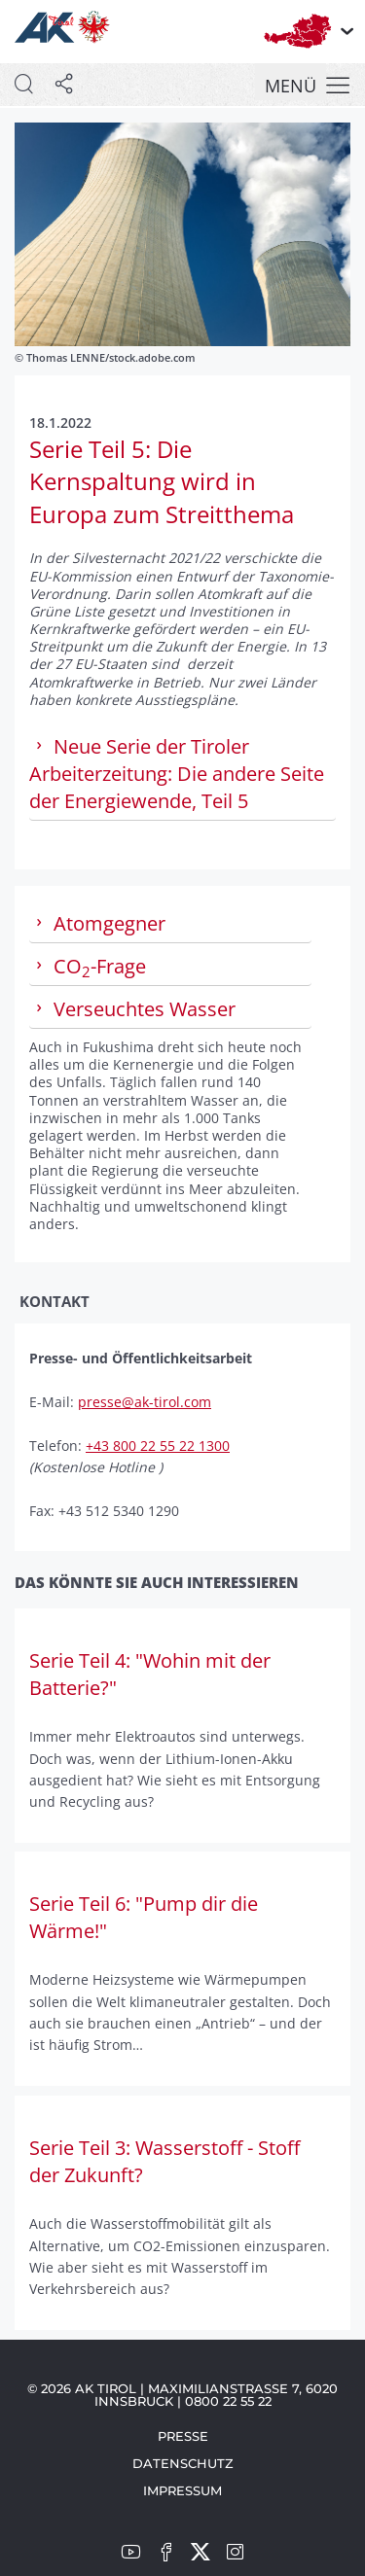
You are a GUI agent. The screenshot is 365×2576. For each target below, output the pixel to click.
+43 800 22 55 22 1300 (158, 1445)
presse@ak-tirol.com (144, 1402)
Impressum (182, 2490)
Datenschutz (183, 2463)
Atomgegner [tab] (97, 923)
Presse (183, 2436)
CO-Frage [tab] (87, 967)
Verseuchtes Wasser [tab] (132, 1009)
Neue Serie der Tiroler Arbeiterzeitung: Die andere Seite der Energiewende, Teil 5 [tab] (176, 773)
